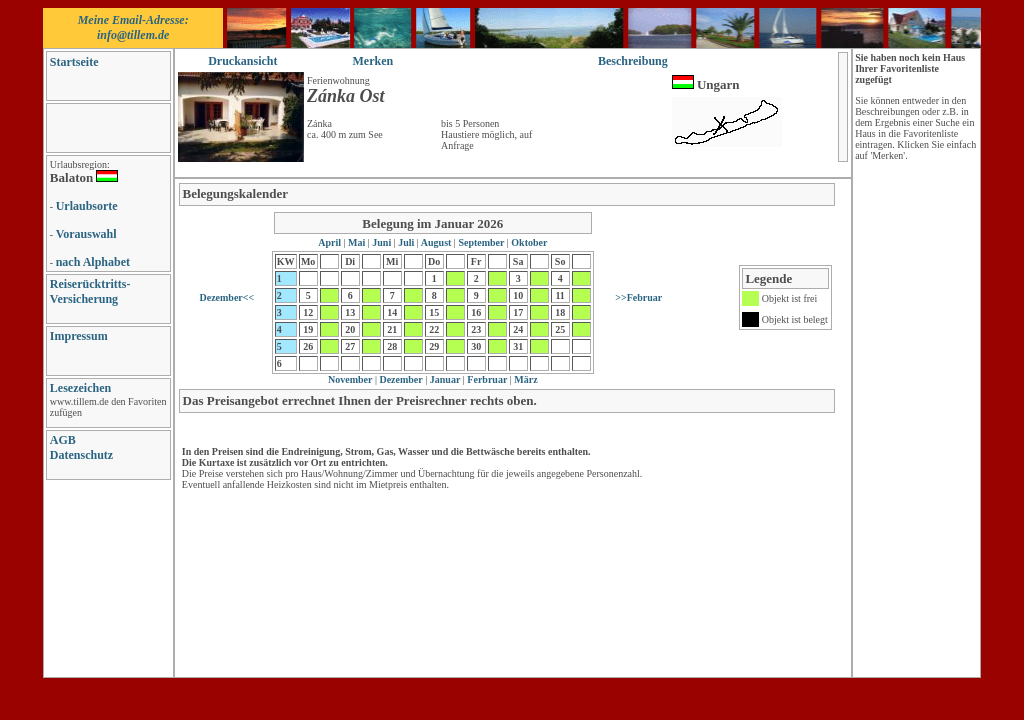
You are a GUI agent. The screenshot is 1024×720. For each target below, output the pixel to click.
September (481, 242)
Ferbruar (486, 379)
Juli (406, 242)
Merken (373, 61)
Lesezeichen (80, 388)
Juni (382, 242)
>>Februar (638, 297)
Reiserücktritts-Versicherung (90, 291)
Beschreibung (633, 61)
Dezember (400, 379)
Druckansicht (242, 61)
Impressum (79, 336)
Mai (357, 242)
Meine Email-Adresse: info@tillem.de (133, 27)
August (436, 242)
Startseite (74, 62)
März (525, 379)
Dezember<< (226, 297)
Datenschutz (81, 455)
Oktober (528, 242)
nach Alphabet (93, 262)
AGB (63, 440)
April (330, 242)
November (350, 379)
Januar (443, 379)
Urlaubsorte (87, 206)
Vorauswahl (86, 234)
